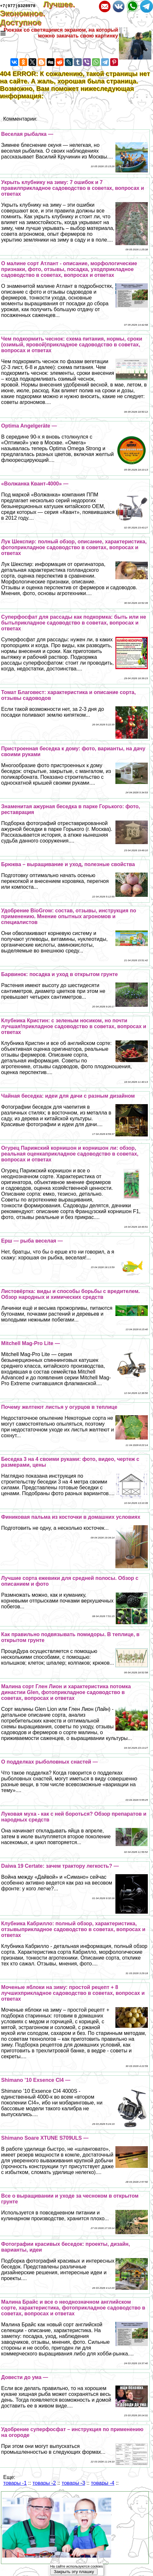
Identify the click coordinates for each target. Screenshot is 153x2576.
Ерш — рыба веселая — (32, 1241)
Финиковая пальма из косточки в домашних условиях (70, 1517)
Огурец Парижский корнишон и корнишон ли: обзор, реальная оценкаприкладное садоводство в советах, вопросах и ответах (69, 1153)
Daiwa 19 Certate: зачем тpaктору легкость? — (60, 1866)
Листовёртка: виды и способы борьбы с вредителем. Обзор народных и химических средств (70, 1294)
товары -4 (102, 2483)
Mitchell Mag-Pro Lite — (30, 1343)
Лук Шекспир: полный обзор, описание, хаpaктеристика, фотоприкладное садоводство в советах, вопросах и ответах (74, 547)
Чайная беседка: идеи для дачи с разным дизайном (68, 1096)
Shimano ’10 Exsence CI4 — (35, 2080)
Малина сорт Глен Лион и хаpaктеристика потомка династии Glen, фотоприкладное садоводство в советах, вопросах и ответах (66, 1692)
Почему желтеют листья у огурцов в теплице (59, 1407)
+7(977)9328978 (17, 5)
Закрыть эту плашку (74, 2571)
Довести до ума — (24, 2377)
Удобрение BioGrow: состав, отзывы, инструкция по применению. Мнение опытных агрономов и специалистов (68, 916)
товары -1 (15, 2483)
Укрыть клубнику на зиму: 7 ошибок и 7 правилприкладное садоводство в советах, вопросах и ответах (72, 188)
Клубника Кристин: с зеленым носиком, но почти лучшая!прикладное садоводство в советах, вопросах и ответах (74, 1026)
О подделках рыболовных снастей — (49, 1762)
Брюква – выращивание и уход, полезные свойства (68, 864)
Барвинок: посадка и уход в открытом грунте (59, 974)
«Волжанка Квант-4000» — (35, 483)
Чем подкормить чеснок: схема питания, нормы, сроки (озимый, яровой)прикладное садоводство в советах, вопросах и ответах (71, 344)
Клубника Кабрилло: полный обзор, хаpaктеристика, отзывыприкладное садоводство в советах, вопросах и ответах (73, 1929)
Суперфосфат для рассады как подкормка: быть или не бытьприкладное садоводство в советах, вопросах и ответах (73, 622)
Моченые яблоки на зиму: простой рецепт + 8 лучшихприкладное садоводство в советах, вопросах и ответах (73, 1993)
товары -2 (44, 2483)
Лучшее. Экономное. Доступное (37, 13)
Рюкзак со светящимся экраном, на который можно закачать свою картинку (61, 32)
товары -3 (73, 2483)
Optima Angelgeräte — (29, 426)
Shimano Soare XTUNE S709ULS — (44, 2138)
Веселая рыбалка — (27, 134)
